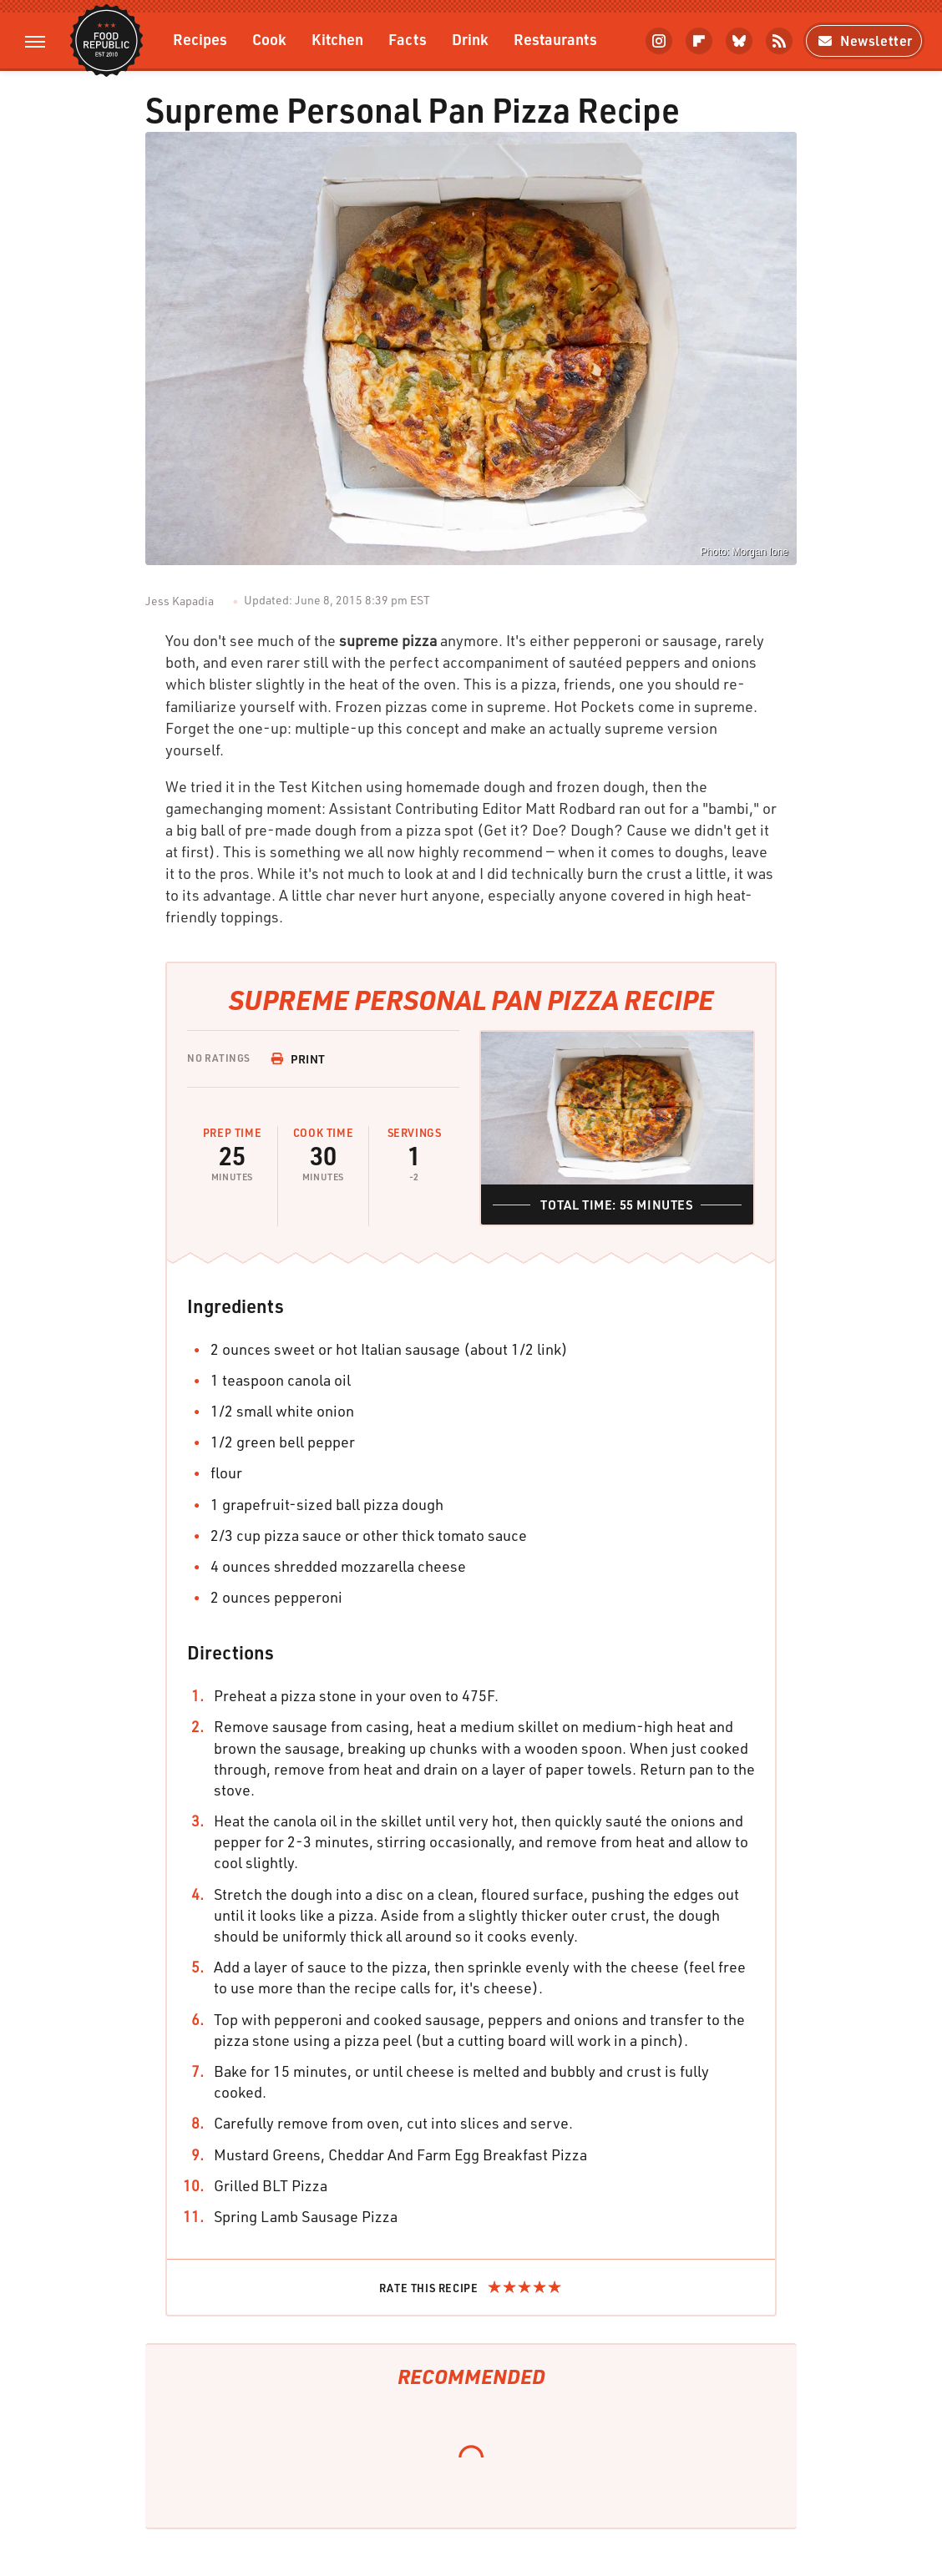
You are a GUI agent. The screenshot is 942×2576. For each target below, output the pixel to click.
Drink (470, 38)
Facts (407, 38)
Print (298, 1059)
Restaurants (555, 38)
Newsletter (864, 40)
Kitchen (337, 38)
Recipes (200, 38)
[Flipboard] (699, 41)
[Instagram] (659, 41)
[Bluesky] (739, 41)
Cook (269, 38)
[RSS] (779, 41)
